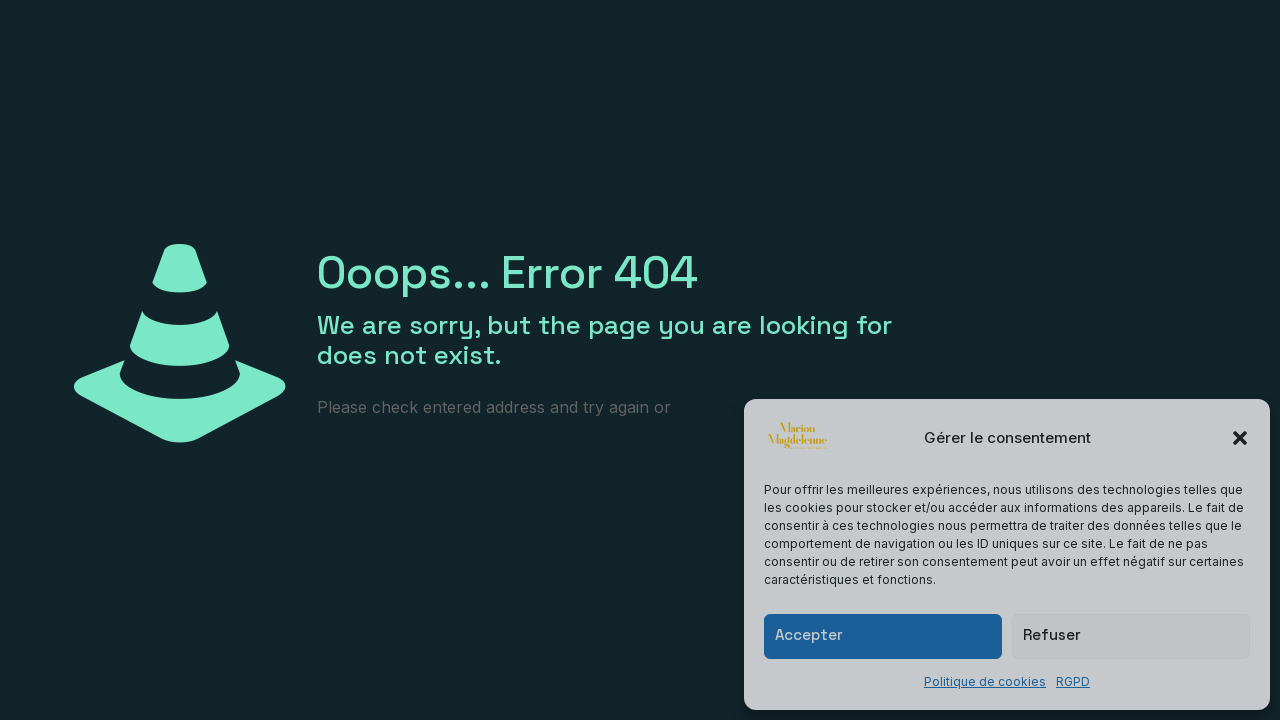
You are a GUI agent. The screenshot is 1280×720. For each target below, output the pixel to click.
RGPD (1073, 681)
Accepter (809, 634)
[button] (1240, 438)
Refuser (1052, 634)
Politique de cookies (985, 681)
